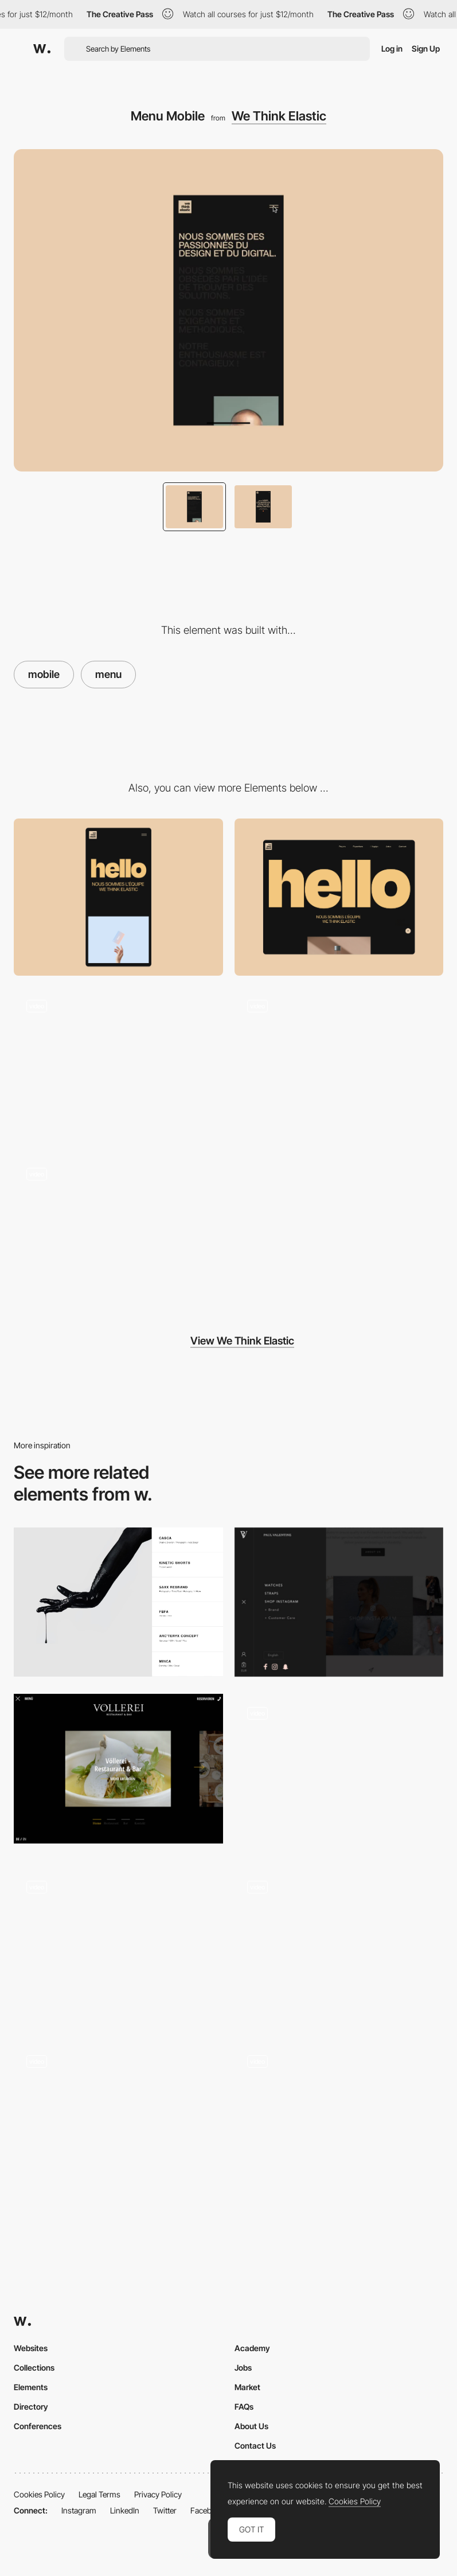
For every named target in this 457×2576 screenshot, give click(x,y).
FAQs (244, 2406)
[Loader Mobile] (339, 1065)
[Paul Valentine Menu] (339, 1602)
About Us (251, 2426)
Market (247, 2387)
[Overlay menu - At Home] (339, 2116)
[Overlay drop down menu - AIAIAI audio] (339, 1942)
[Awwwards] (41, 48)
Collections (34, 2367)
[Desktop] (339, 897)
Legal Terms (99, 2494)
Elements (31, 2387)
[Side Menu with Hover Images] (118, 1602)
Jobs (243, 2367)
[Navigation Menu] (339, 1772)
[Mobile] (118, 897)
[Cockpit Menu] (118, 1946)
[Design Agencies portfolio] (118, 1233)
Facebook (207, 2510)
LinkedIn (124, 2510)
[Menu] (118, 2120)
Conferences (37, 2426)
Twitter (165, 2510)
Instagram (78, 2510)
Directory (31, 2406)
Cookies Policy (39, 2494)
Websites (31, 2348)
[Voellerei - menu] (118, 1768)
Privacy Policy (158, 2494)
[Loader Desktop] (118, 1065)
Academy (252, 2348)
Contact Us (255, 2445)
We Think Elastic (279, 116)
